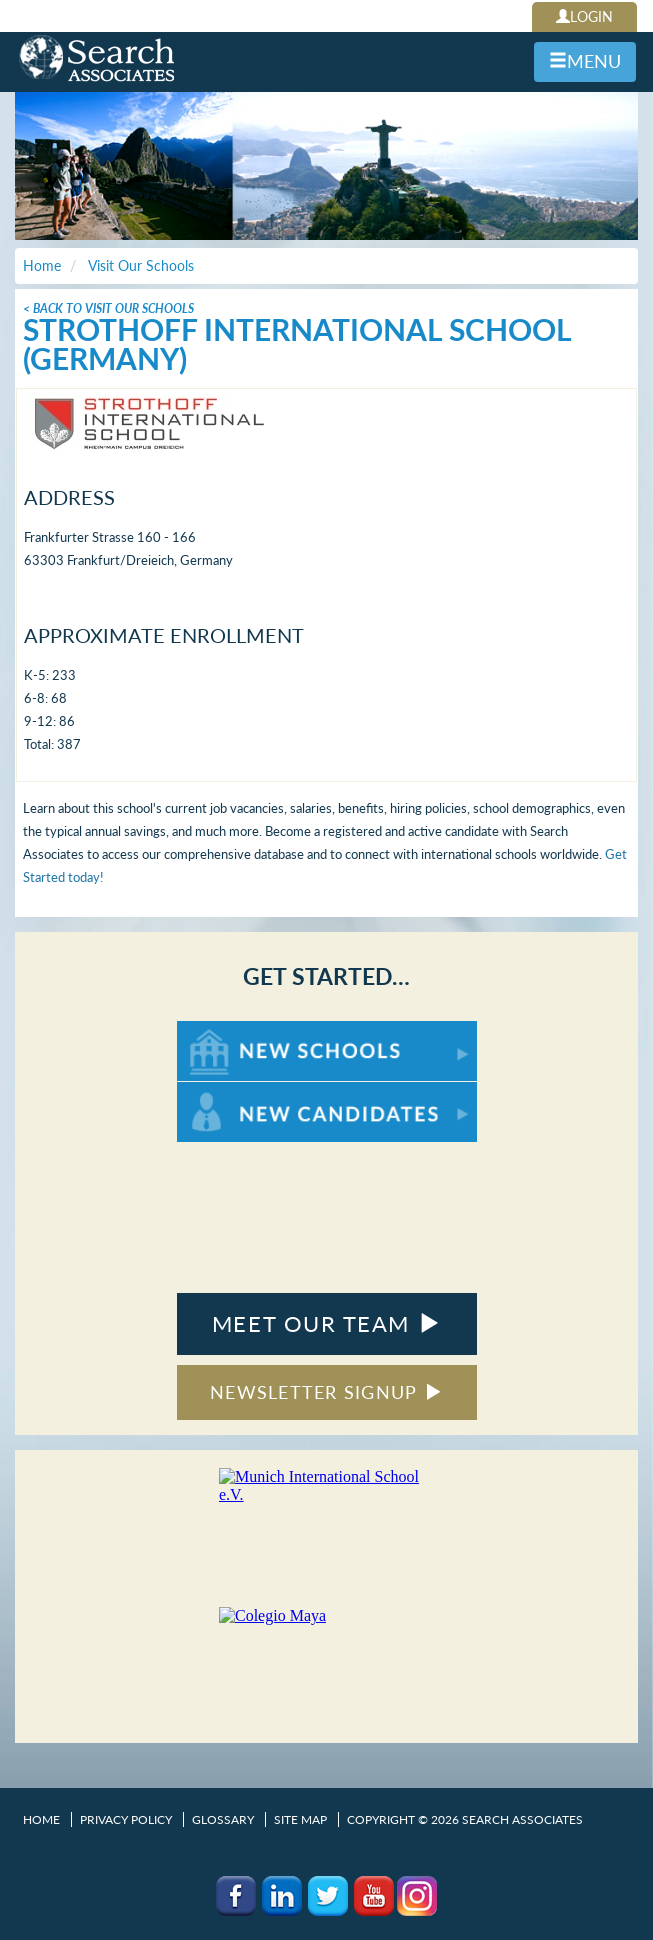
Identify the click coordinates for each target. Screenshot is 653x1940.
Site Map (300, 1819)
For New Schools (229, 1030)
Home (41, 1819)
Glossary (223, 1819)
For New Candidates (239, 1091)
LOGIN (584, 16)
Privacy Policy (126, 1819)
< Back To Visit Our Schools (108, 308)
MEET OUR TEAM (326, 1323)
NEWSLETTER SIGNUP (326, 1392)
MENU (585, 61)
